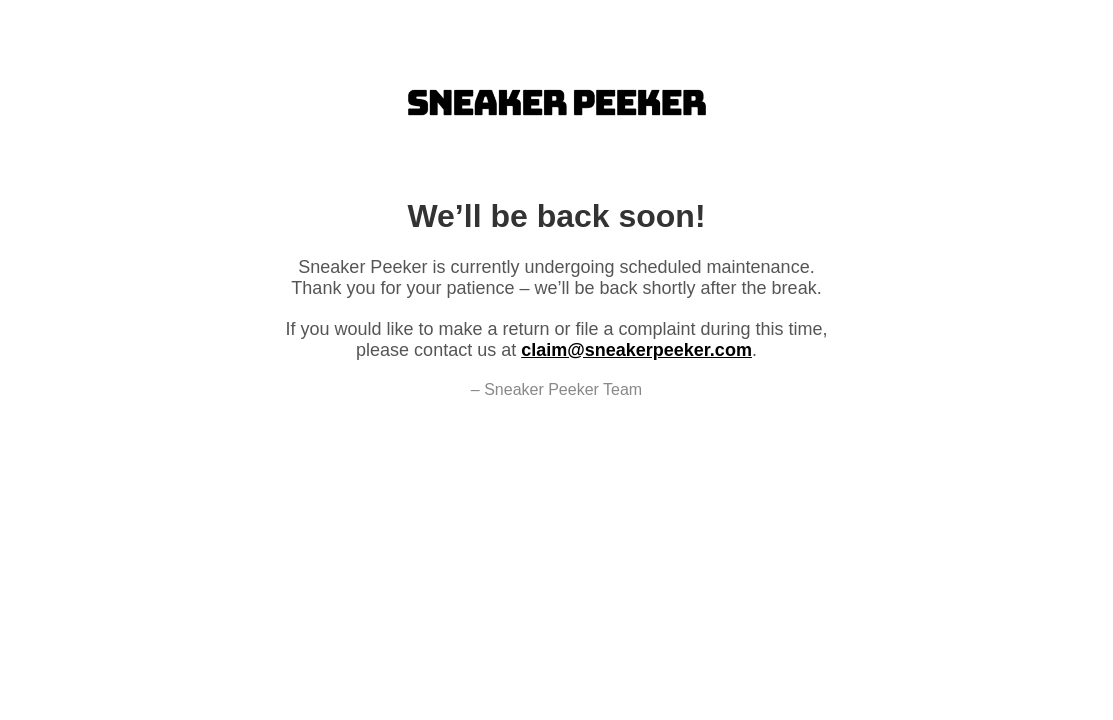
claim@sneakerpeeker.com (636, 350)
